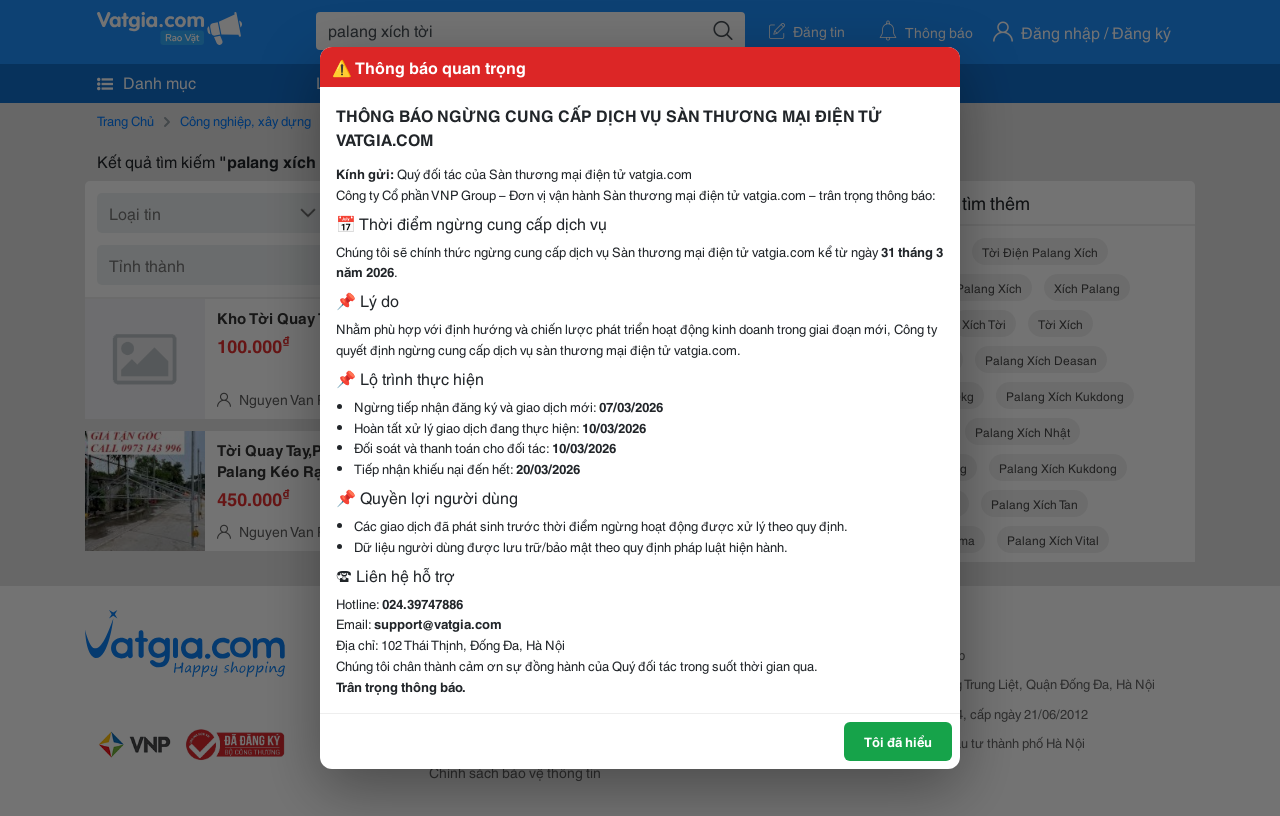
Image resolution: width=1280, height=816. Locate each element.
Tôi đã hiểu (898, 741)
